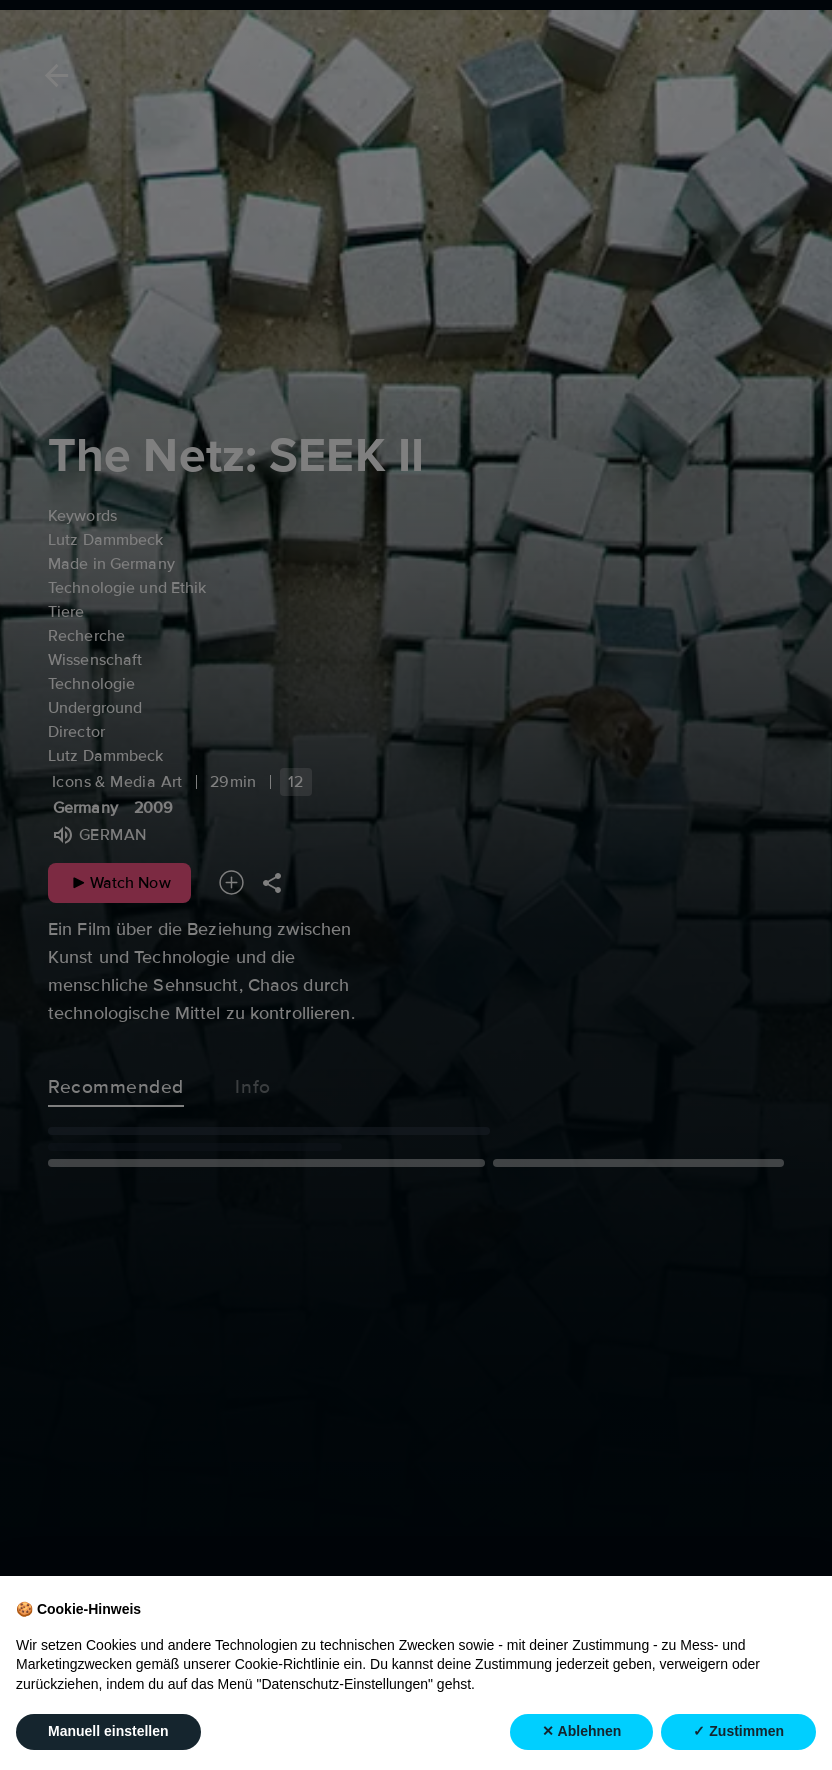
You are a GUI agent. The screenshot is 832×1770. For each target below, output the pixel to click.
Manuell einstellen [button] (108, 1732)
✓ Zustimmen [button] (738, 1732)
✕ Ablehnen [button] (581, 1732)
